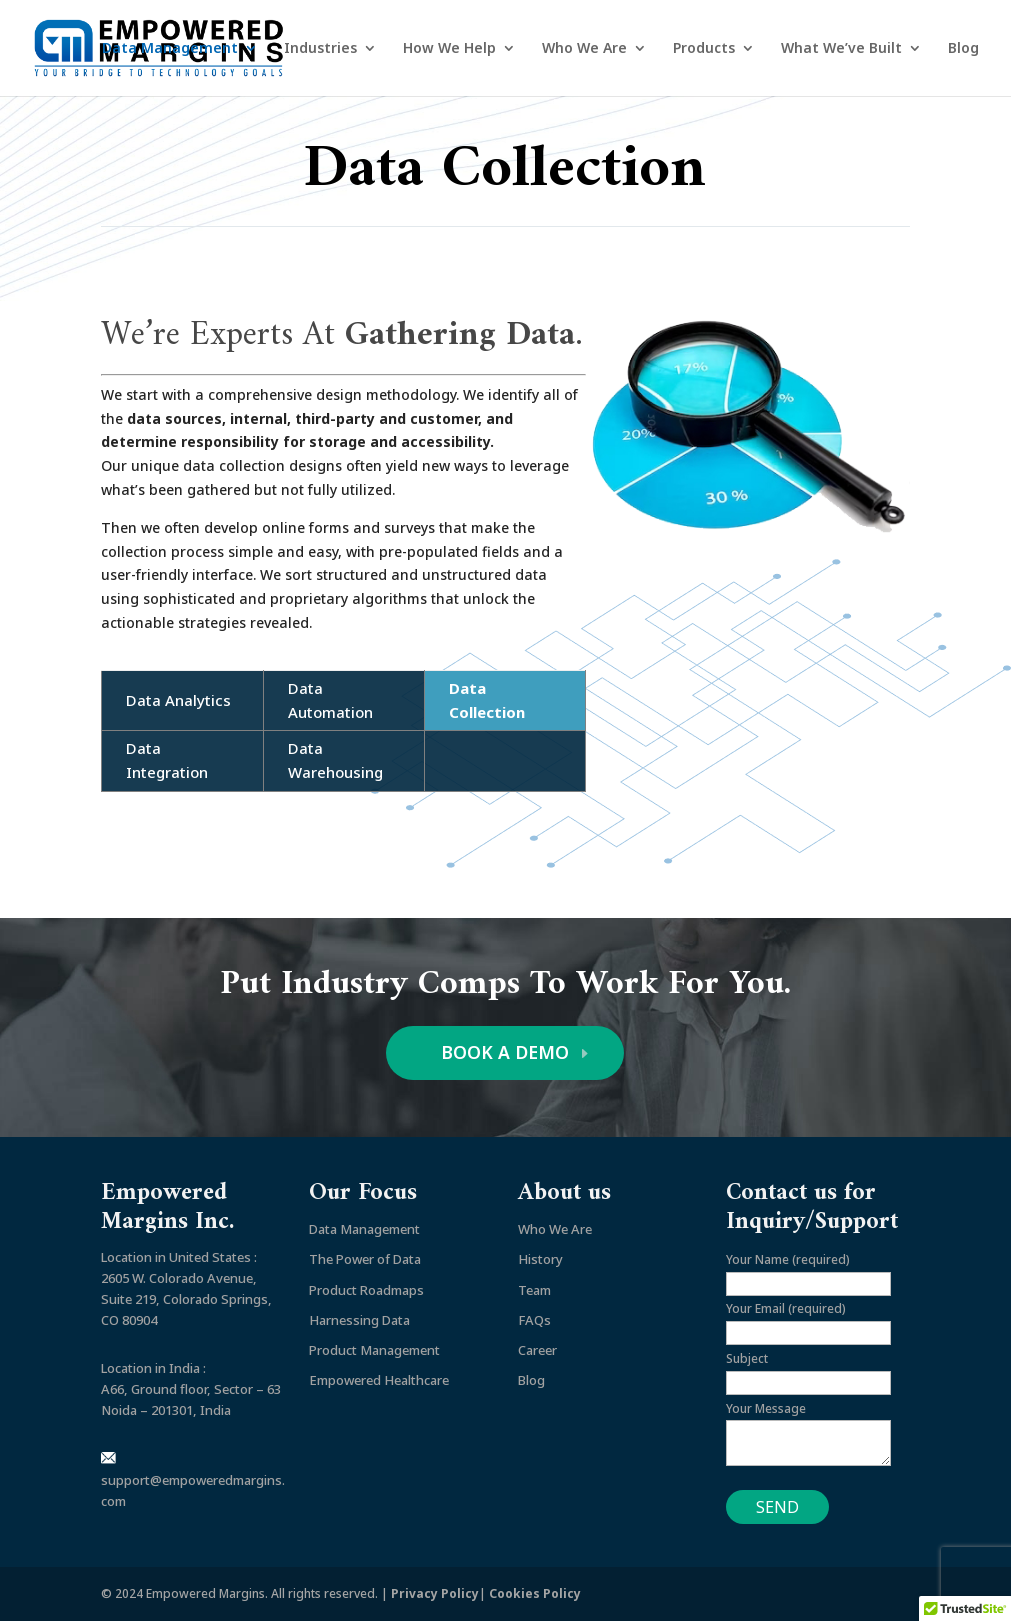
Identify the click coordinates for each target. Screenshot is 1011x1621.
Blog (963, 49)
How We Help (449, 49)
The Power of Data (365, 1260)
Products (704, 49)
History (540, 1260)
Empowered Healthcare (379, 1381)
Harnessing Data (359, 1320)
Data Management (170, 49)
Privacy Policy (435, 1593)
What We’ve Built (841, 49)
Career (537, 1351)
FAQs (534, 1320)
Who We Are (584, 49)
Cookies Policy (535, 1593)
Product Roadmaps (366, 1290)
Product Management (374, 1351)
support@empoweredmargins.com (193, 1482)
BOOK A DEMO (505, 1053)
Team (534, 1290)
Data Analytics (178, 700)
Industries (320, 49)
